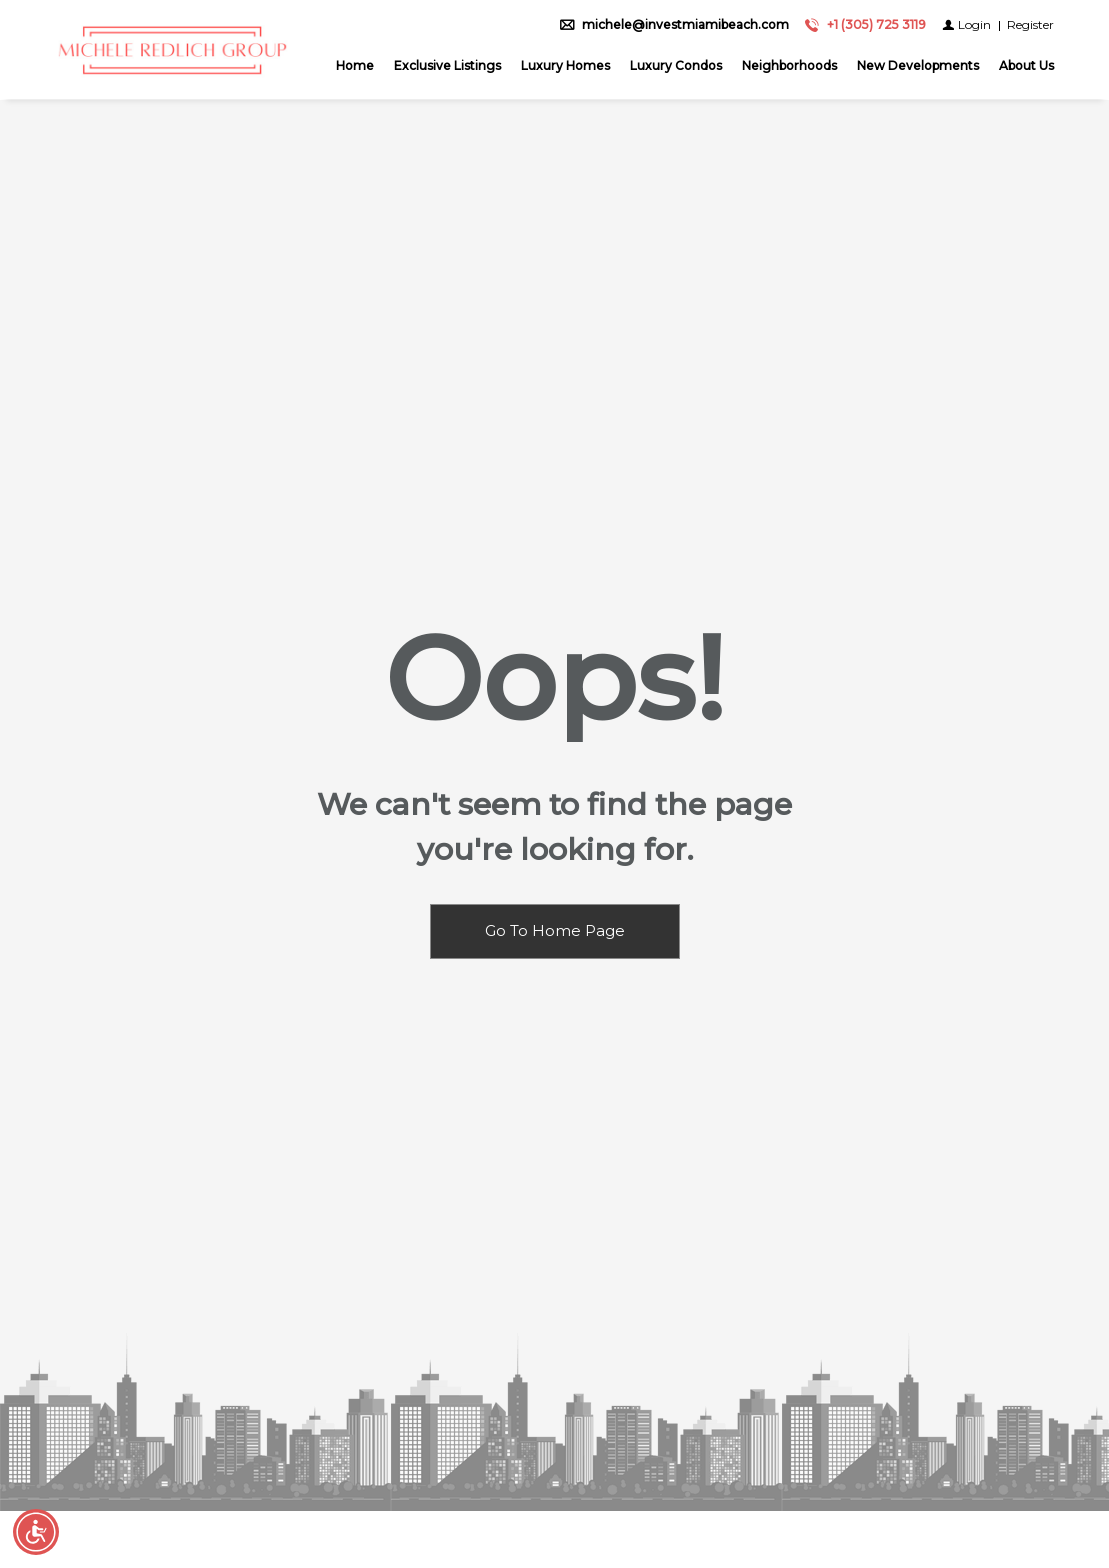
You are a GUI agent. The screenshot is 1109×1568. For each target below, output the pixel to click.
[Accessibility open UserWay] (36, 1532)
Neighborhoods (789, 66)
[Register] (1030, 25)
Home (355, 66)
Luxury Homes (565, 66)
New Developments (918, 66)
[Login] (966, 25)
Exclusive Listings (447, 66)
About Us (1026, 66)
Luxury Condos (676, 66)
